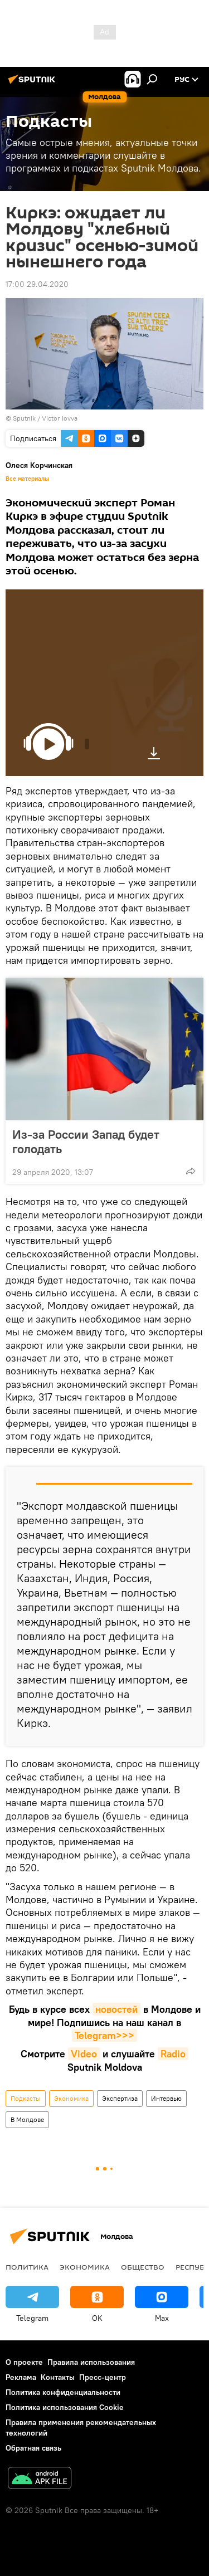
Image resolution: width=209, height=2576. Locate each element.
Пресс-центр (102, 2377)
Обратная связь (33, 2448)
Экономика (71, 2098)
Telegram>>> (104, 2035)
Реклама (21, 2377)
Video (84, 2053)
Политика (27, 2267)
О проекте (24, 2362)
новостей (116, 2009)
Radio (173, 2053)
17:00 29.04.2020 (37, 284)
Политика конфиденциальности (63, 2392)
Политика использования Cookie (65, 2407)
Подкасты (26, 2098)
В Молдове (27, 2119)
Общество (142, 2267)
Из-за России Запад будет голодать (85, 1141)
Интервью (166, 2098)
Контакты (58, 2377)
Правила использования (91, 2362)
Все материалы (27, 478)
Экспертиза (120, 2098)
